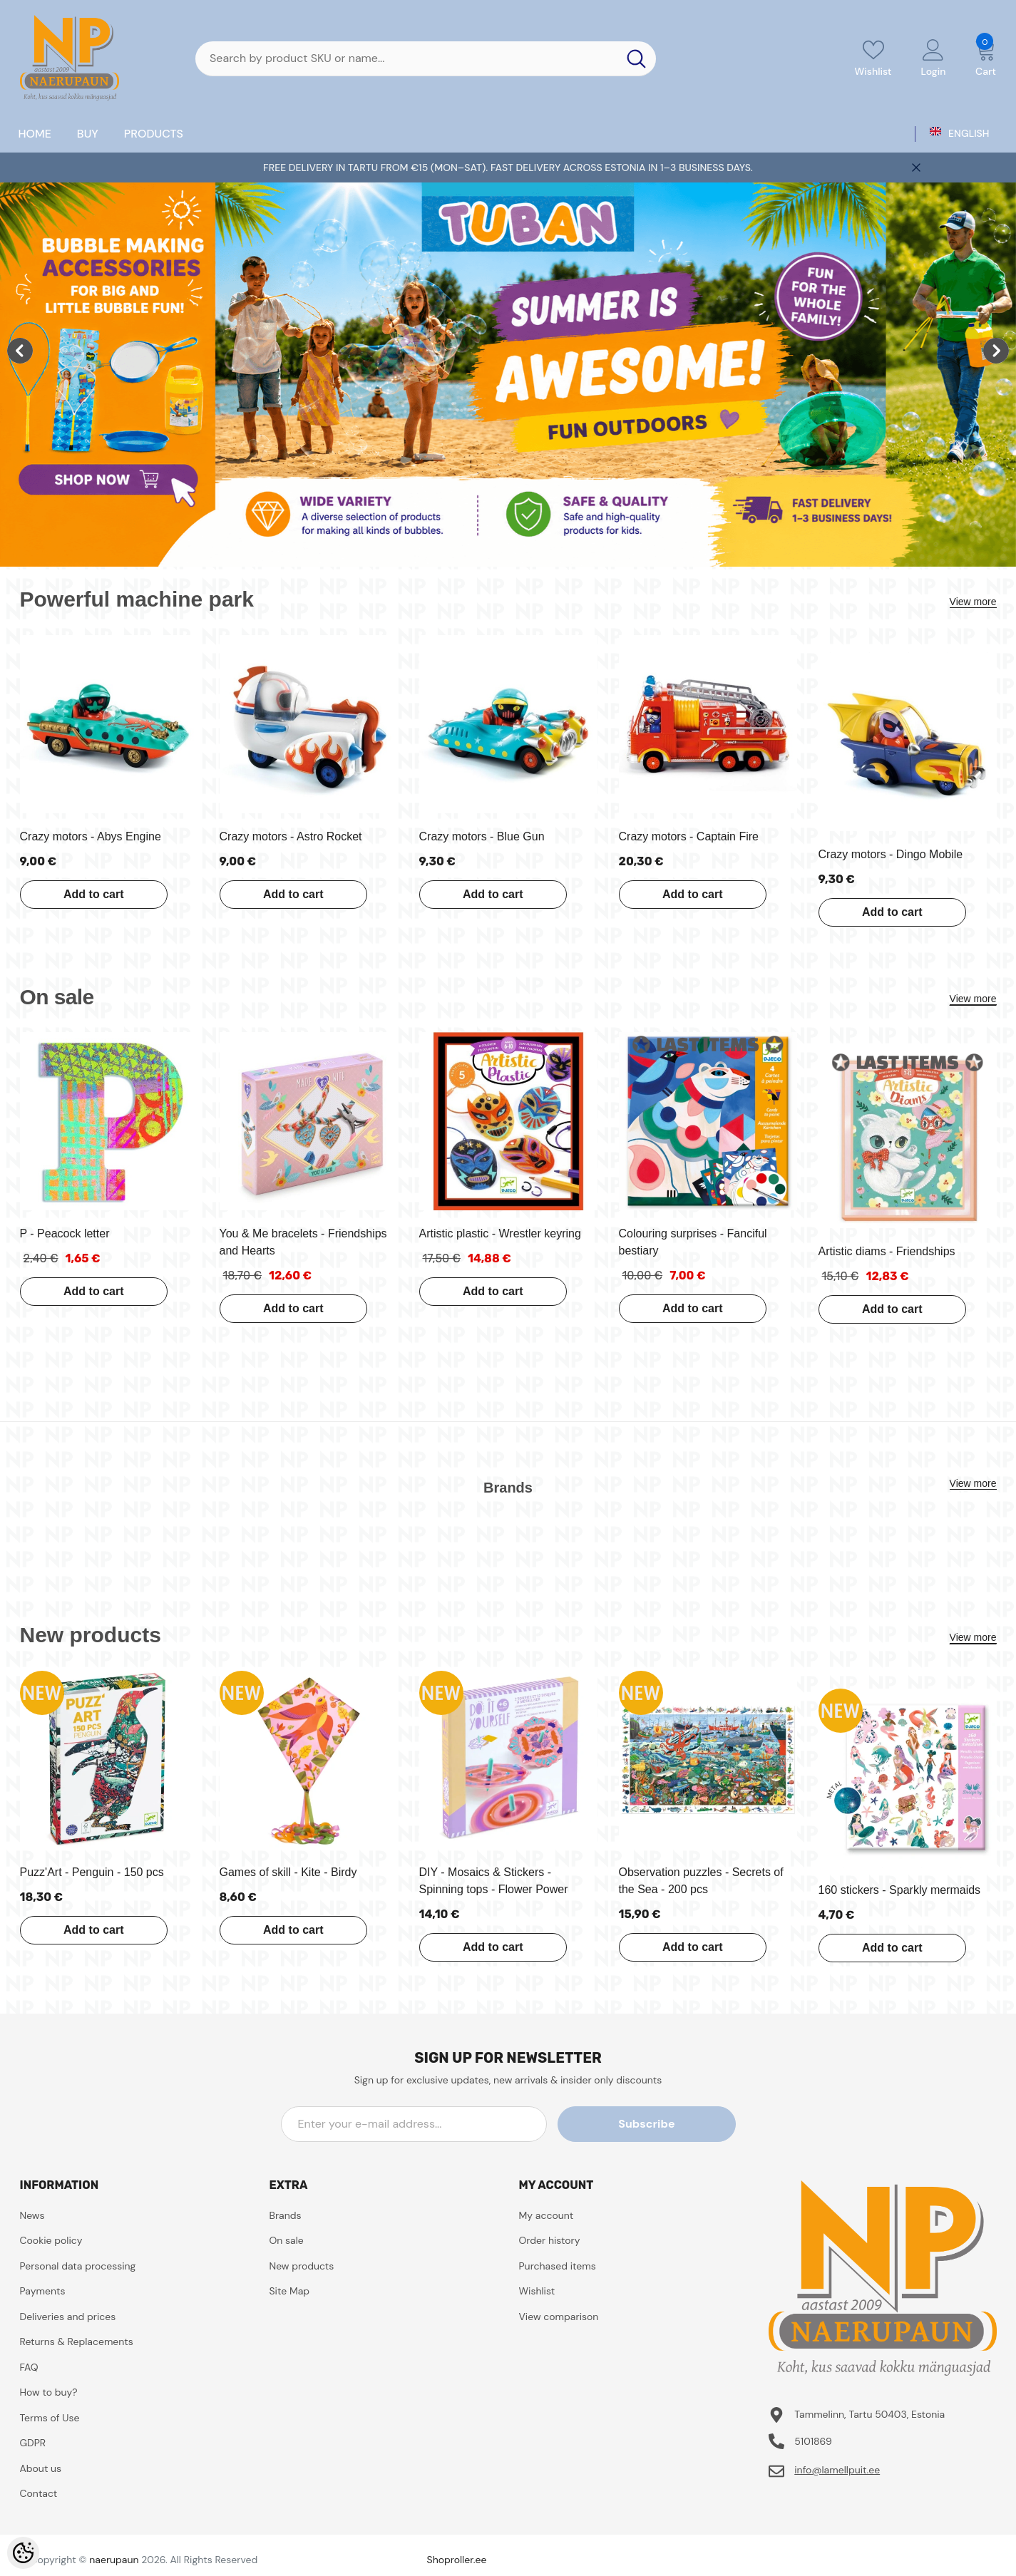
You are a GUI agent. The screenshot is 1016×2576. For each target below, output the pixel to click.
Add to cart (90, 894)
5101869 (813, 2441)
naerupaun (113, 2559)
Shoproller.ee (457, 2559)
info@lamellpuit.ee (837, 2469)
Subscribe (671, 2123)
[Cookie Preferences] (23, 2553)
